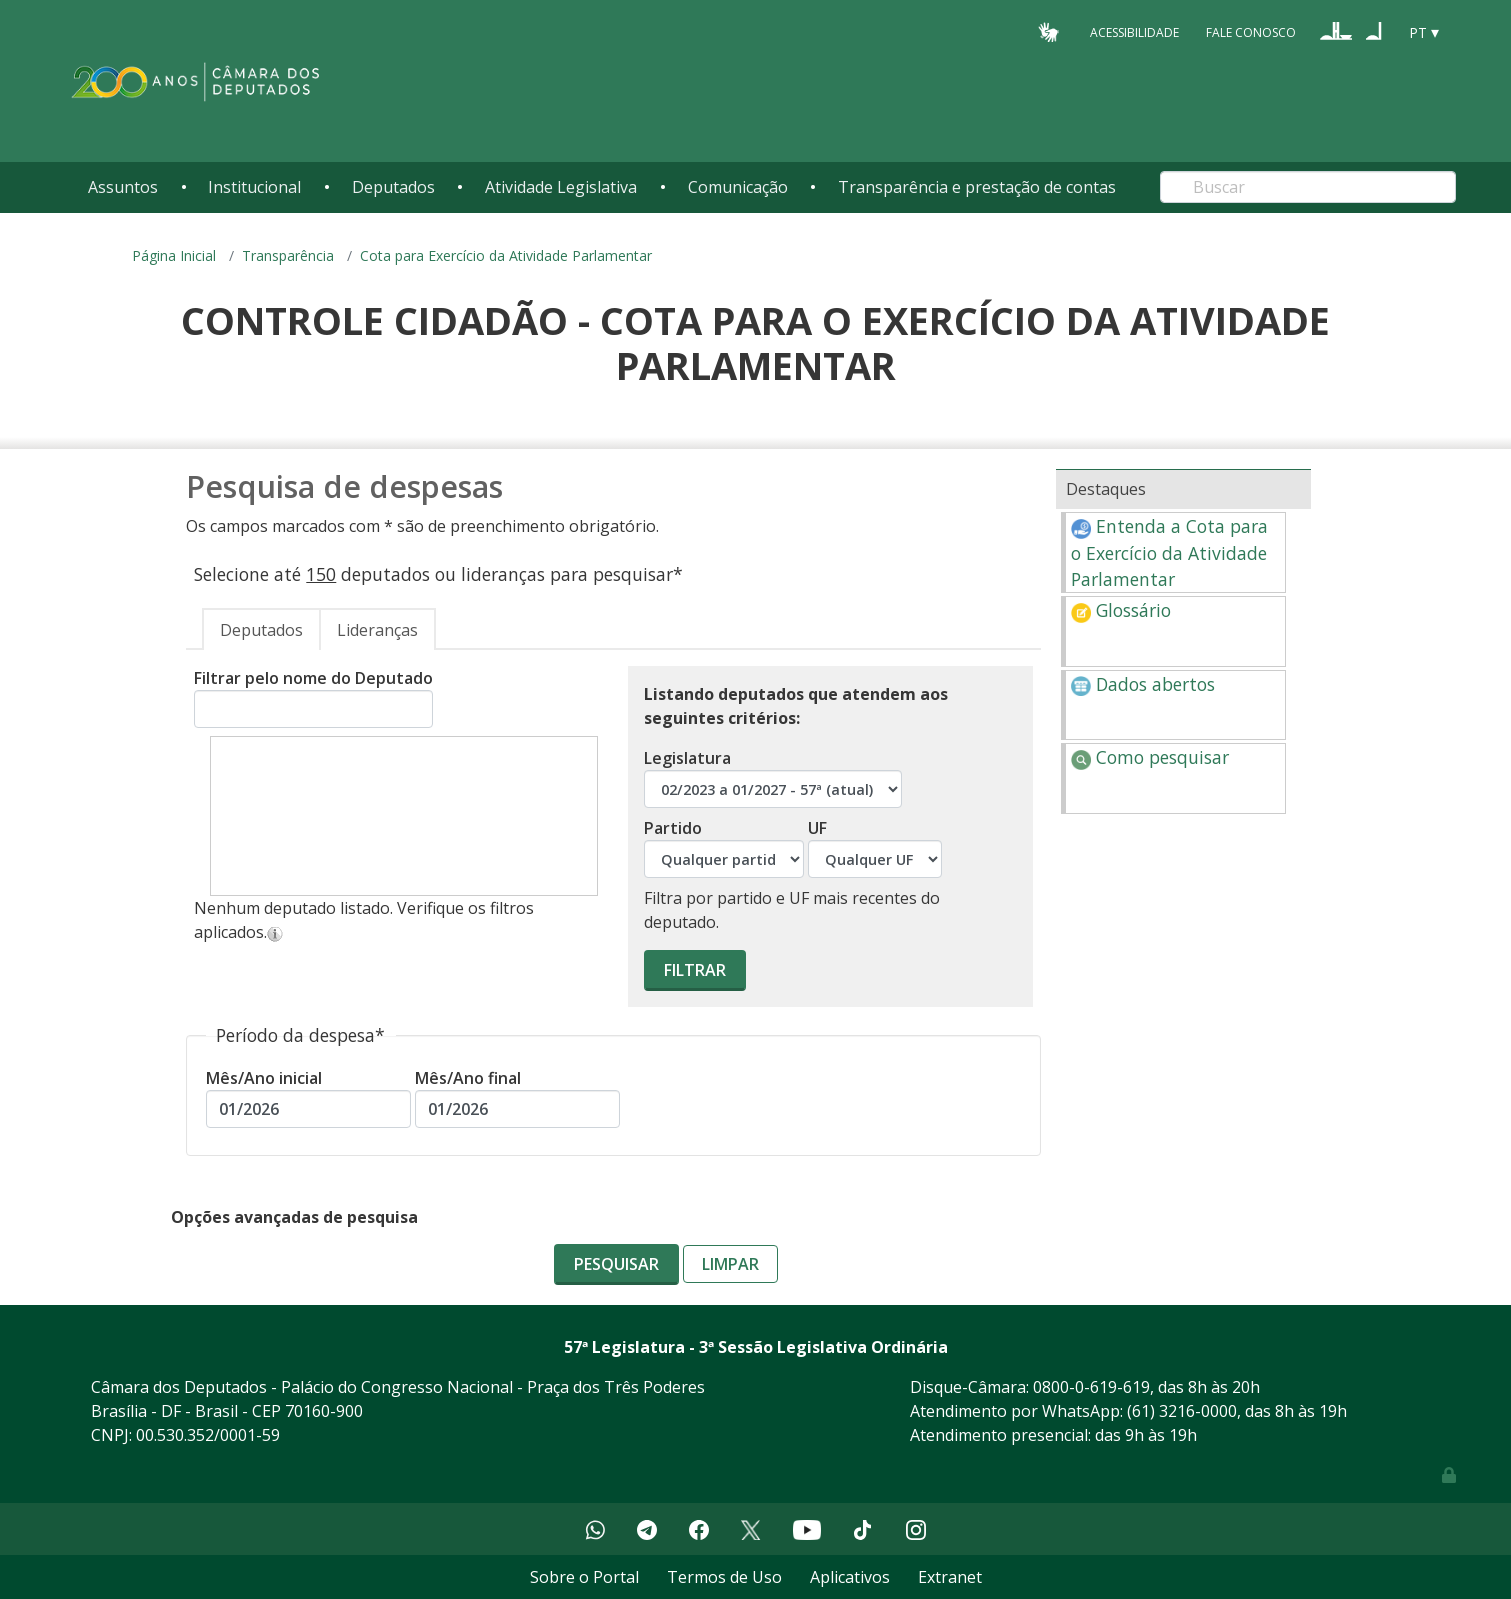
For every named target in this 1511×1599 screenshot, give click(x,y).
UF (875, 847)
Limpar (730, 1264)
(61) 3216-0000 (1182, 1411)
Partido (724, 847)
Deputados (393, 187)
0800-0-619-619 (1091, 1387)
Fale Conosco (1251, 31)
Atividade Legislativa (561, 187)
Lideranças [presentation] (377, 630)
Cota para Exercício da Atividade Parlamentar (506, 255)
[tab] (261, 629)
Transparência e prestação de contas (977, 187)
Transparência (288, 255)
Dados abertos (1143, 684)
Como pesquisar (1150, 757)
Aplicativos (850, 1577)
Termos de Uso (724, 1577)
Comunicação (738, 187)
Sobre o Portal (584, 1577)
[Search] (1308, 187)
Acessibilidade (1134, 31)
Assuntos (123, 187)
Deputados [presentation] (261, 630)
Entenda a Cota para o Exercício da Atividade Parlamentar (1169, 552)
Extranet (950, 1577)
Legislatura (773, 777)
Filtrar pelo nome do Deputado (313, 697)
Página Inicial (174, 255)
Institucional (254, 187)
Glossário (1121, 610)
